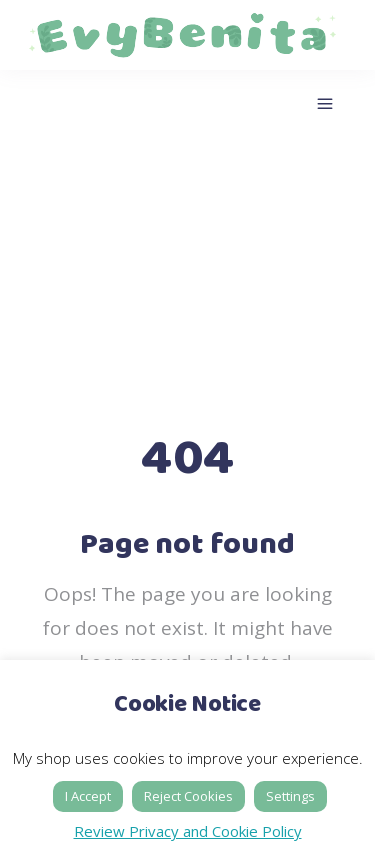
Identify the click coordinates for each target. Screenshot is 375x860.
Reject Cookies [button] (188, 796)
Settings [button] (290, 796)
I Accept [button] (88, 796)
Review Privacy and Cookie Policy (188, 831)
